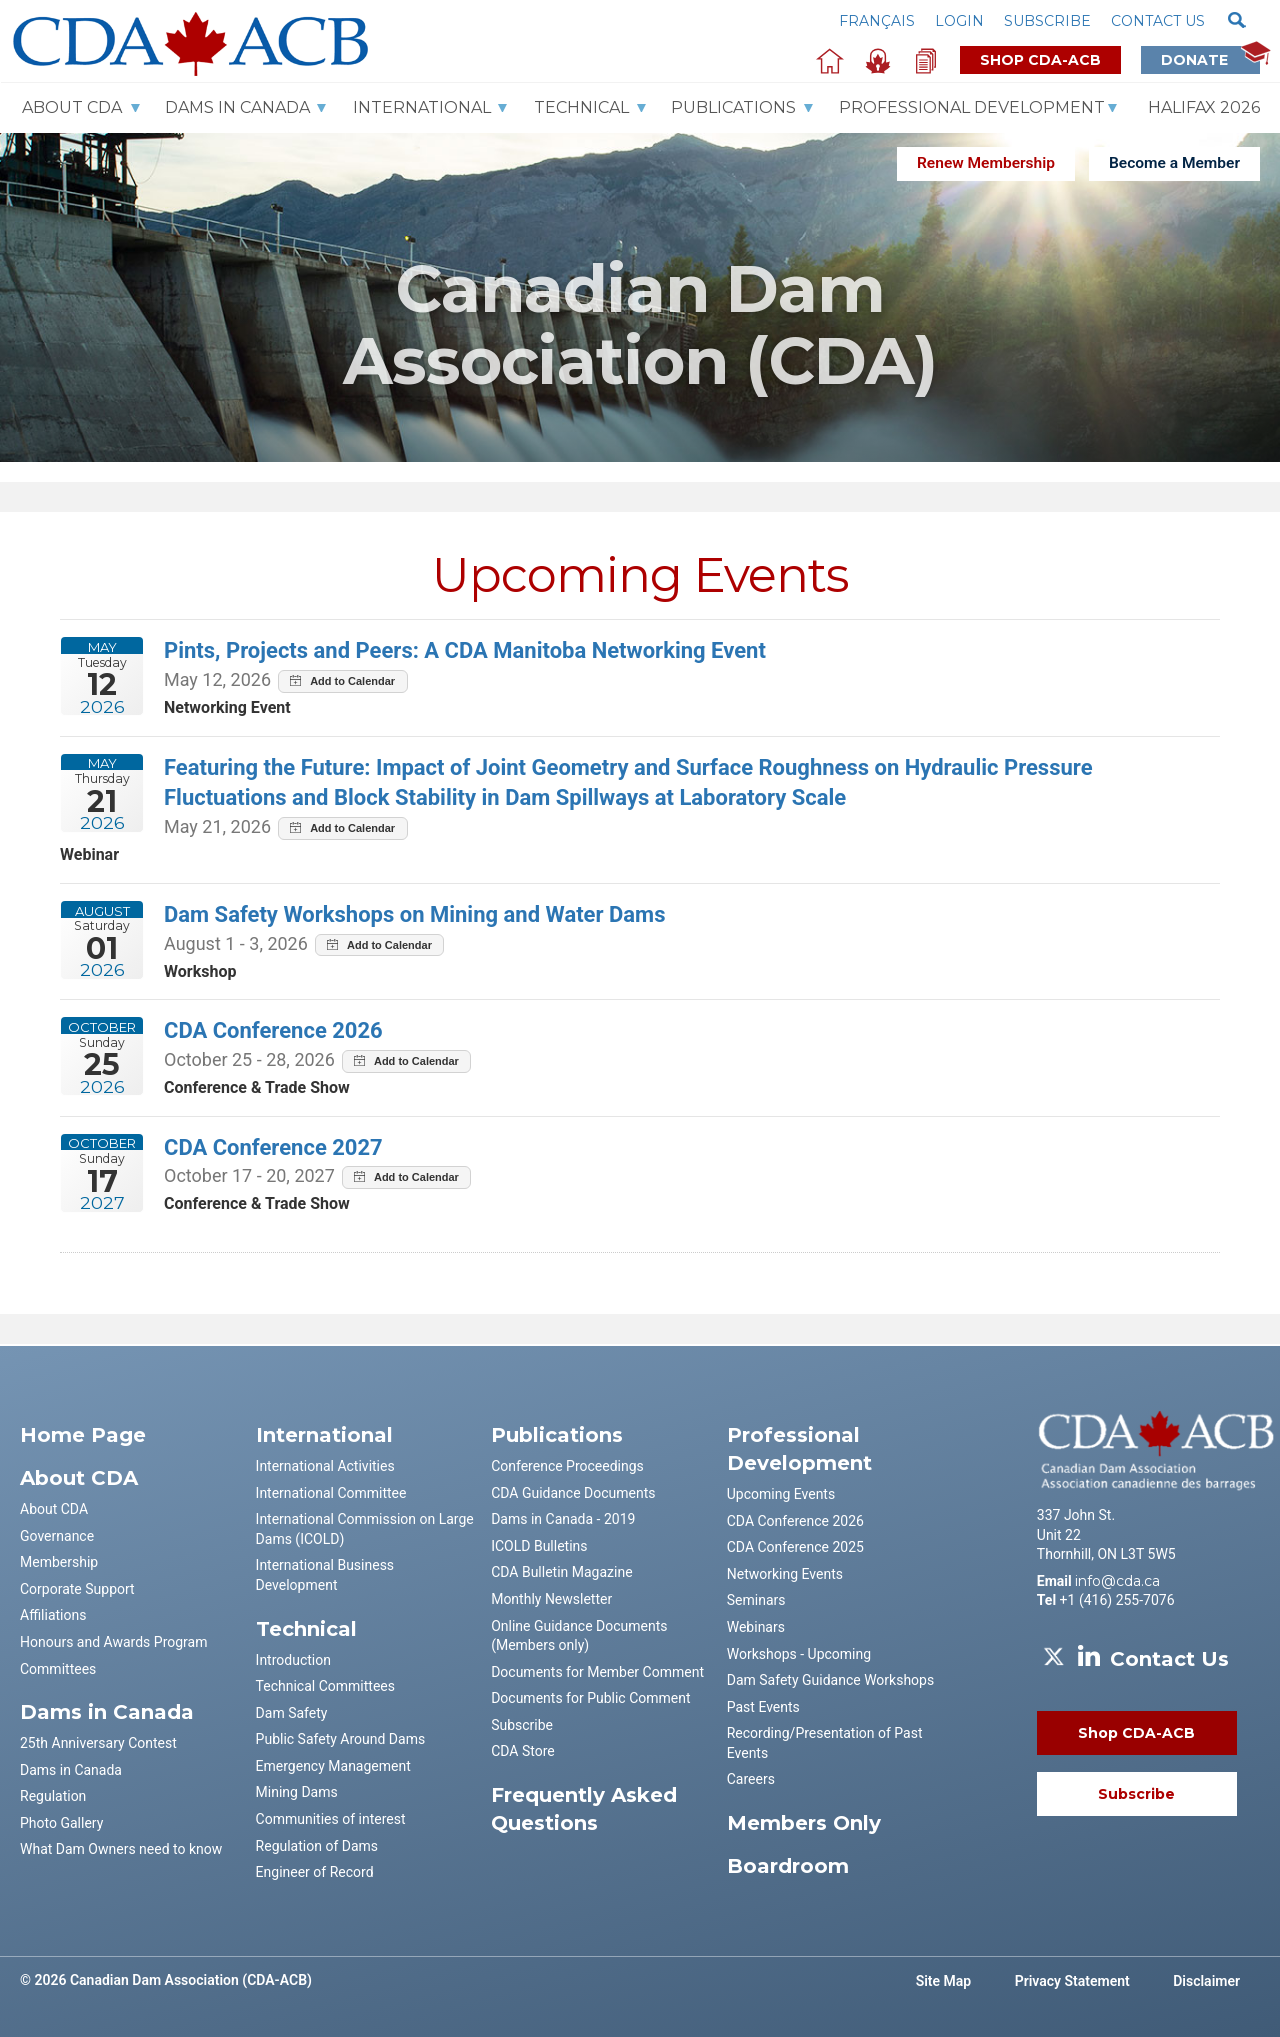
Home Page (83, 1435)
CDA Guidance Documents (573, 1493)
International (422, 107)
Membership (59, 1562)
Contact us (1158, 21)
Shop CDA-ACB (1040, 60)
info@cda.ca (1117, 1581)
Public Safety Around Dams (341, 1739)
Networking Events (785, 1574)
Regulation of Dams (317, 1846)
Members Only (804, 1823)
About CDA (72, 107)
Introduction (293, 1660)
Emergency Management (333, 1766)
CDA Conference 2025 (795, 1547)
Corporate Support (77, 1589)
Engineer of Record (315, 1872)
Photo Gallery (61, 1823)
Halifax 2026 (1204, 107)
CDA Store (523, 1751)
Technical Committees (325, 1686)
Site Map (944, 1981)
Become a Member (1174, 163)
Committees (58, 1669)
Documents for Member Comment (597, 1672)
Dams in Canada (71, 1770)
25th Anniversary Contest (98, 1743)
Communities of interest (331, 1819)
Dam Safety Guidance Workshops (830, 1680)
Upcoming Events (781, 1494)
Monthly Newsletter (551, 1599)
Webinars (756, 1627)
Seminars (756, 1600)
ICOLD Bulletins (539, 1546)
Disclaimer (1206, 1981)
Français (877, 21)
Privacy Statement (1072, 1981)
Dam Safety (292, 1713)
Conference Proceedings (567, 1466)
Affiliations (53, 1615)
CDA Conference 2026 (795, 1521)
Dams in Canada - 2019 (563, 1519)
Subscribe (1047, 21)
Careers (751, 1779)
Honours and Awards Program (113, 1642)
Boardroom (788, 1866)
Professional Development (972, 107)
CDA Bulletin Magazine (561, 1572)
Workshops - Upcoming (799, 1654)
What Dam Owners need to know (121, 1849)
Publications (733, 107)
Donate (1210, 59)
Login (959, 21)
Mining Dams (297, 1792)
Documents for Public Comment (590, 1698)
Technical (581, 107)
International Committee (331, 1493)
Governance (57, 1536)
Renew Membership (986, 163)
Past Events (763, 1707)
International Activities (325, 1466)
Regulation (53, 1796)
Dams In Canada (237, 107)
